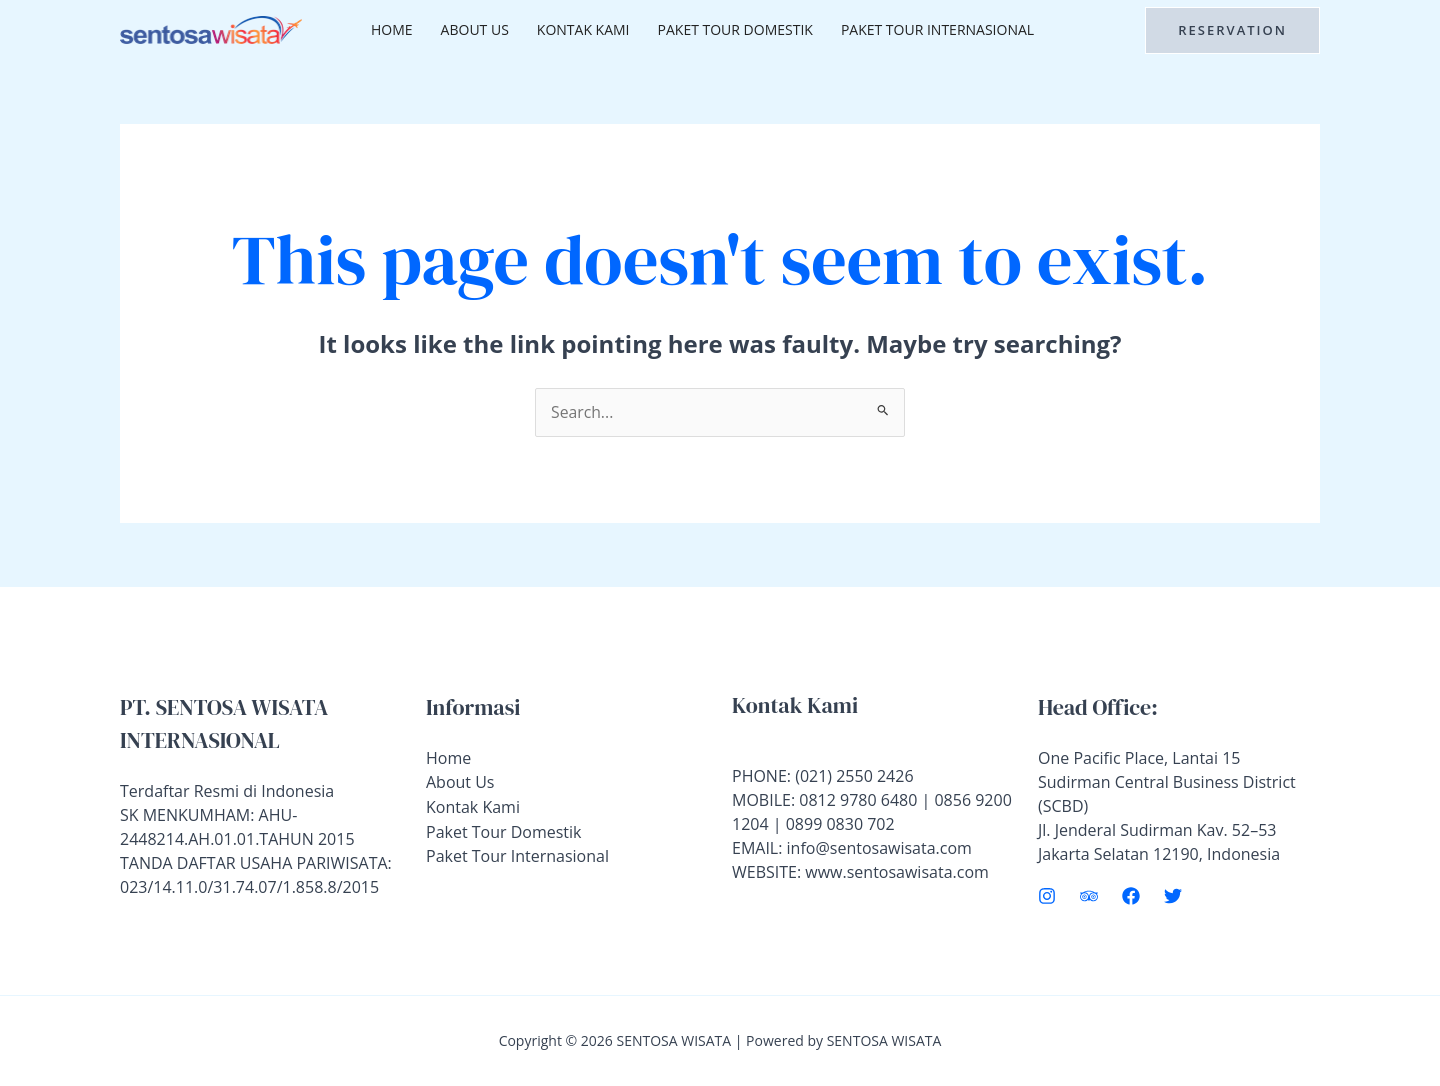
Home (392, 29)
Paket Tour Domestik (735, 29)
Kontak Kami (583, 29)
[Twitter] (1173, 896)
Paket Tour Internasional (937, 29)
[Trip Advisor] (1089, 896)
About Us (475, 29)
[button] (1232, 30)
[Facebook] (1131, 896)
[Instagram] (1047, 896)
